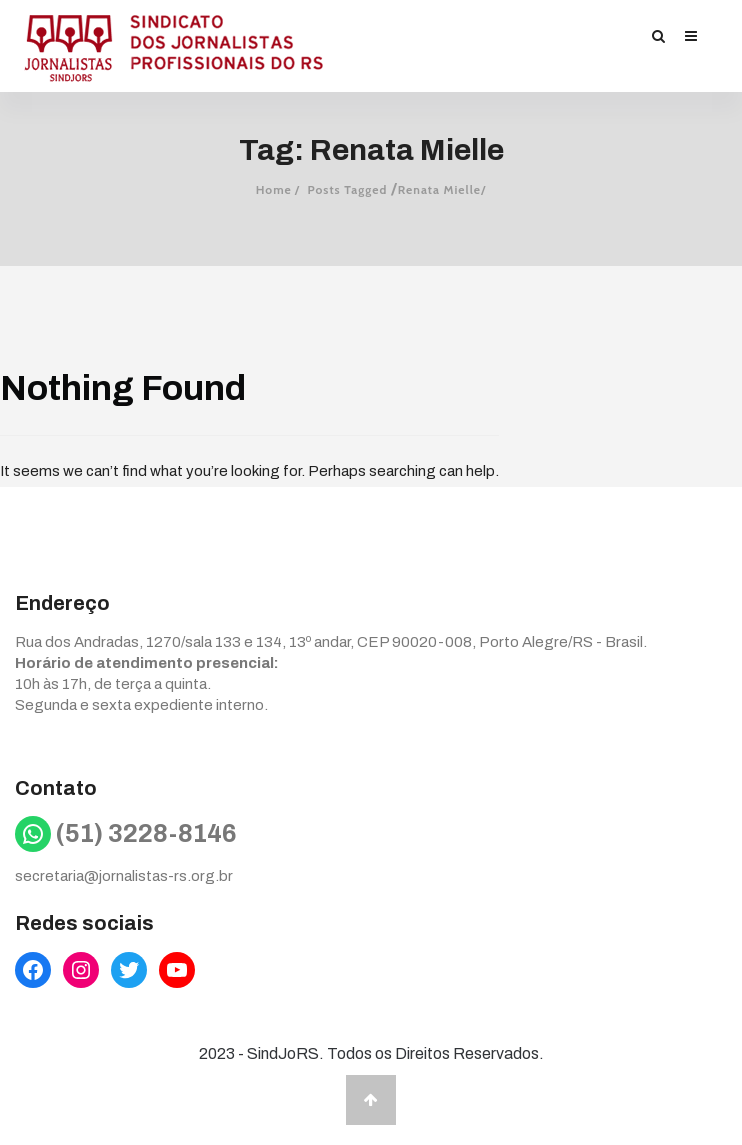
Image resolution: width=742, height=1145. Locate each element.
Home (274, 189)
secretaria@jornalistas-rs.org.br (124, 876)
